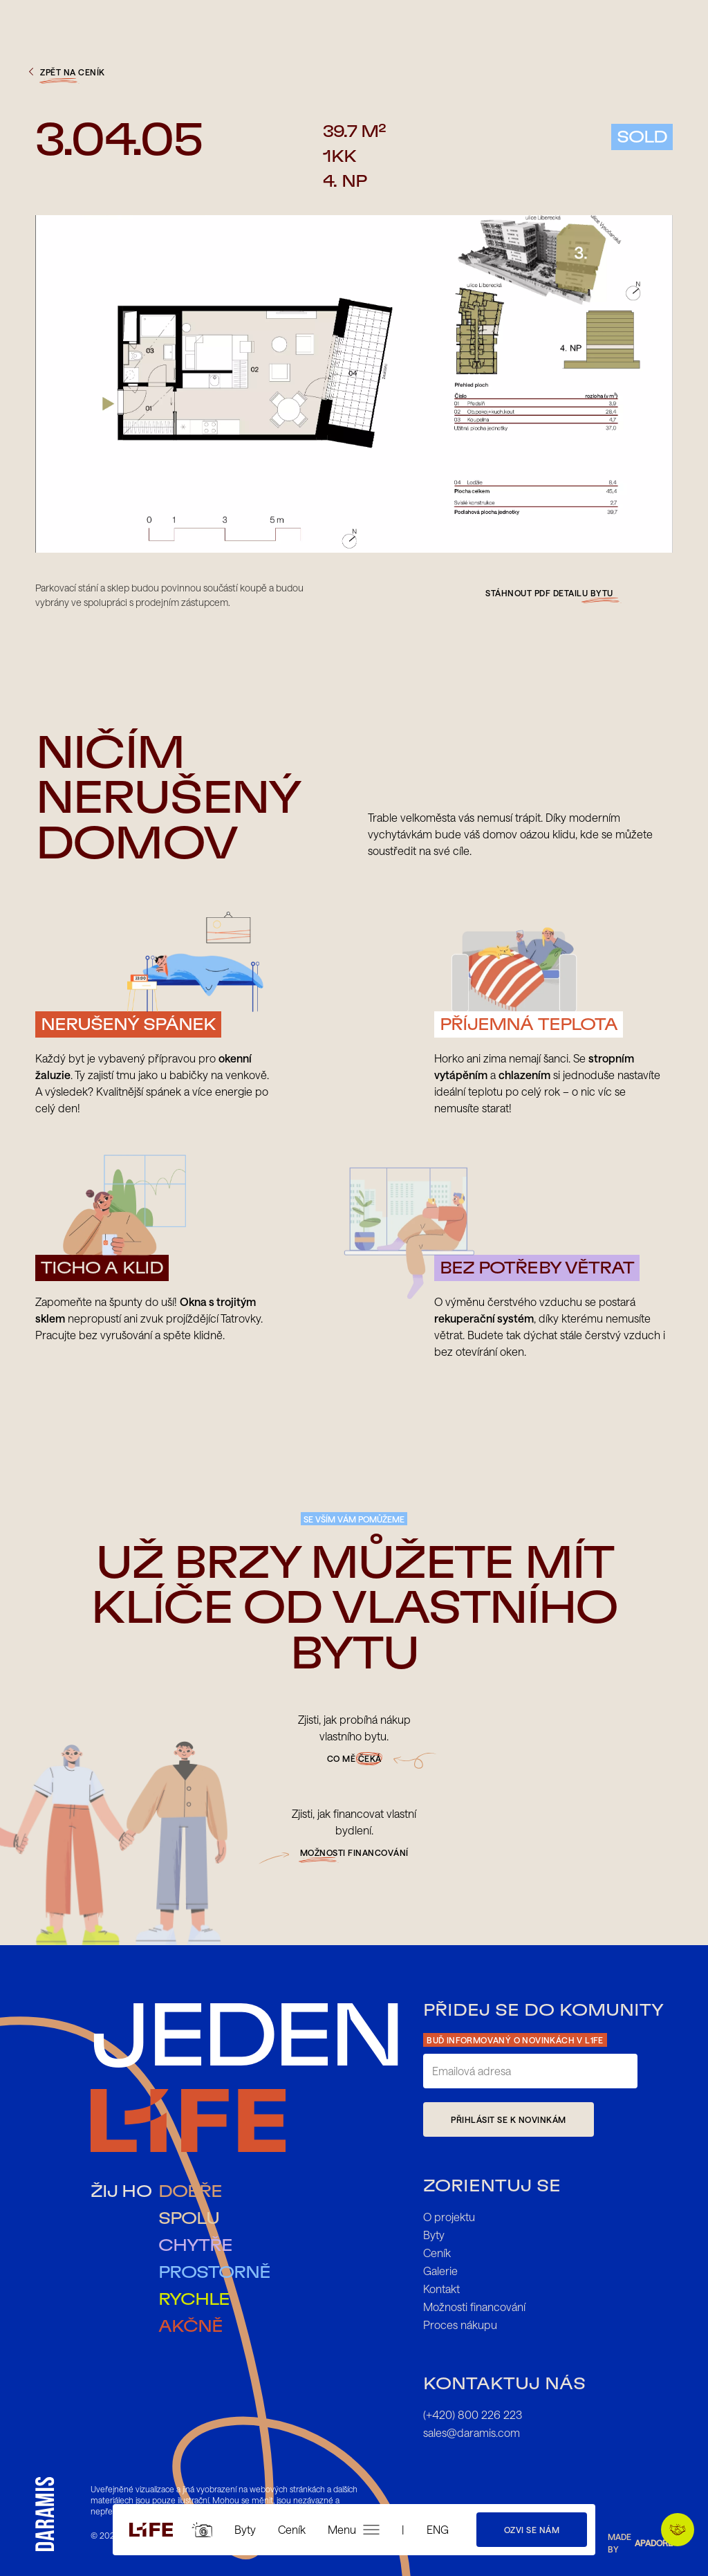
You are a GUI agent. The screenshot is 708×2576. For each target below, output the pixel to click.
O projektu (449, 2216)
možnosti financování (354, 1852)
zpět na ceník (65, 71)
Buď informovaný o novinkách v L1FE (515, 2040)
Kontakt (441, 2288)
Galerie (440, 2270)
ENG (438, 2529)
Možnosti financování (474, 2306)
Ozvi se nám (532, 2529)
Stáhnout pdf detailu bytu (549, 593)
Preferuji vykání (681, 2529)
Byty (245, 2529)
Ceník (292, 2529)
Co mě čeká (354, 1758)
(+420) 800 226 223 (472, 2414)
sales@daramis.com (471, 2432)
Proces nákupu (460, 2324)
